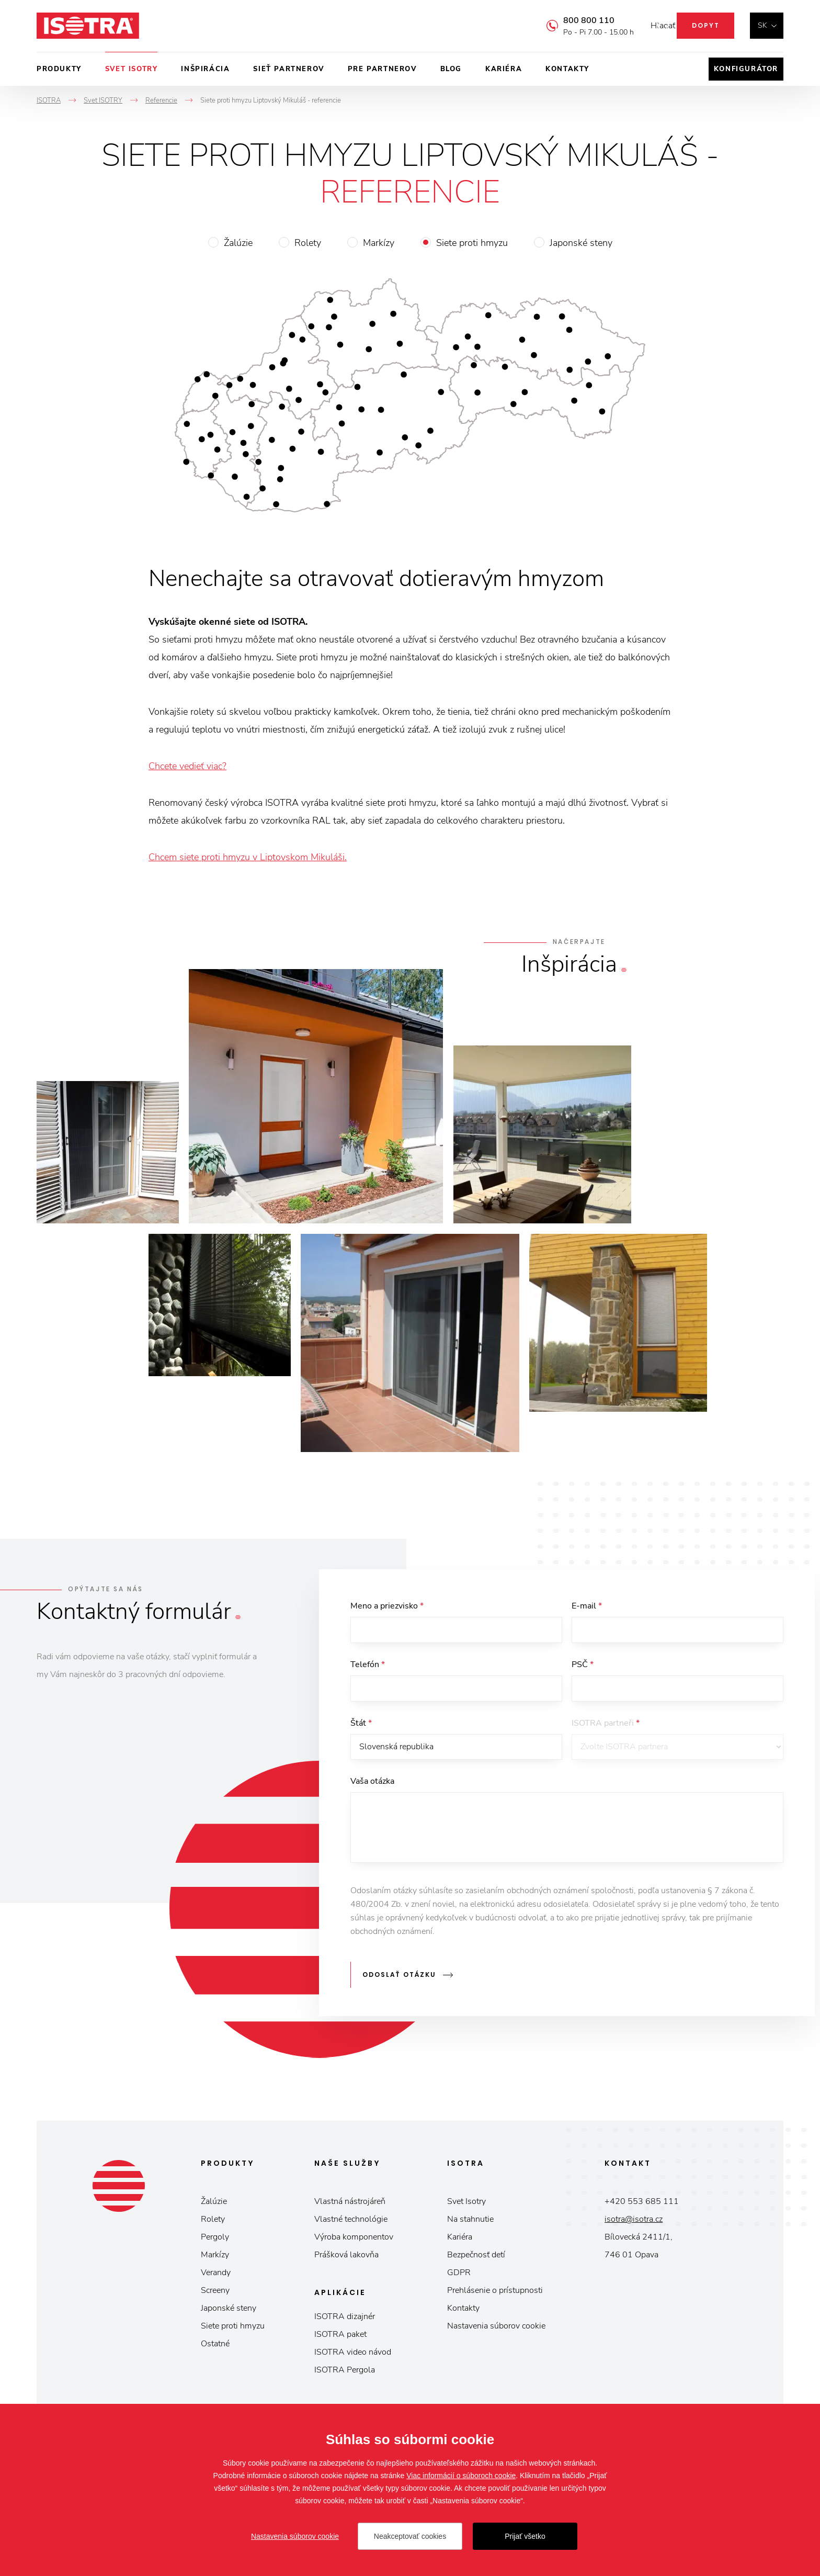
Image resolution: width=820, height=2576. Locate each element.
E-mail (587, 1606)
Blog (451, 69)
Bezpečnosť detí (476, 2259)
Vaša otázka (372, 1791)
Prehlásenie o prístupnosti (495, 2295)
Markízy (378, 243)
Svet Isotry (466, 2206)
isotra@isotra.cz (634, 2224)
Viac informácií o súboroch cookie (461, 2475)
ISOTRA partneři (606, 1729)
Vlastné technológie (351, 2224)
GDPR (459, 2277)
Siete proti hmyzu (472, 243)
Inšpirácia (205, 69)
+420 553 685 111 (642, 2206)
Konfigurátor (746, 69)
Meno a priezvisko (387, 1606)
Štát (361, 1729)
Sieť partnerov (288, 69)
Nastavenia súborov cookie (496, 2330)
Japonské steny (581, 243)
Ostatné (215, 2348)
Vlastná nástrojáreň (349, 2206)
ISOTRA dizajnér (344, 2321)
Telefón (367, 1667)
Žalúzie (238, 243)
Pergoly (215, 2241)
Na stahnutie (470, 2224)
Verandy (216, 2277)
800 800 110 (573, 20)
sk (762, 25)
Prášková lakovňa (346, 2259)
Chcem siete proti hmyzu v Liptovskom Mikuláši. (248, 857)
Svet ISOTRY (131, 69)
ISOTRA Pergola (344, 2374)
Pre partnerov (382, 69)
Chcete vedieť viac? (187, 766)
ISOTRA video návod (352, 2357)
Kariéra (503, 69)
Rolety (307, 243)
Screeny (215, 2295)
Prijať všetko (525, 2536)
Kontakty (567, 69)
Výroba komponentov (353, 2241)
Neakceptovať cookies (410, 2536)
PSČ (583, 1667)
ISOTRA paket (340, 2339)
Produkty (59, 69)
